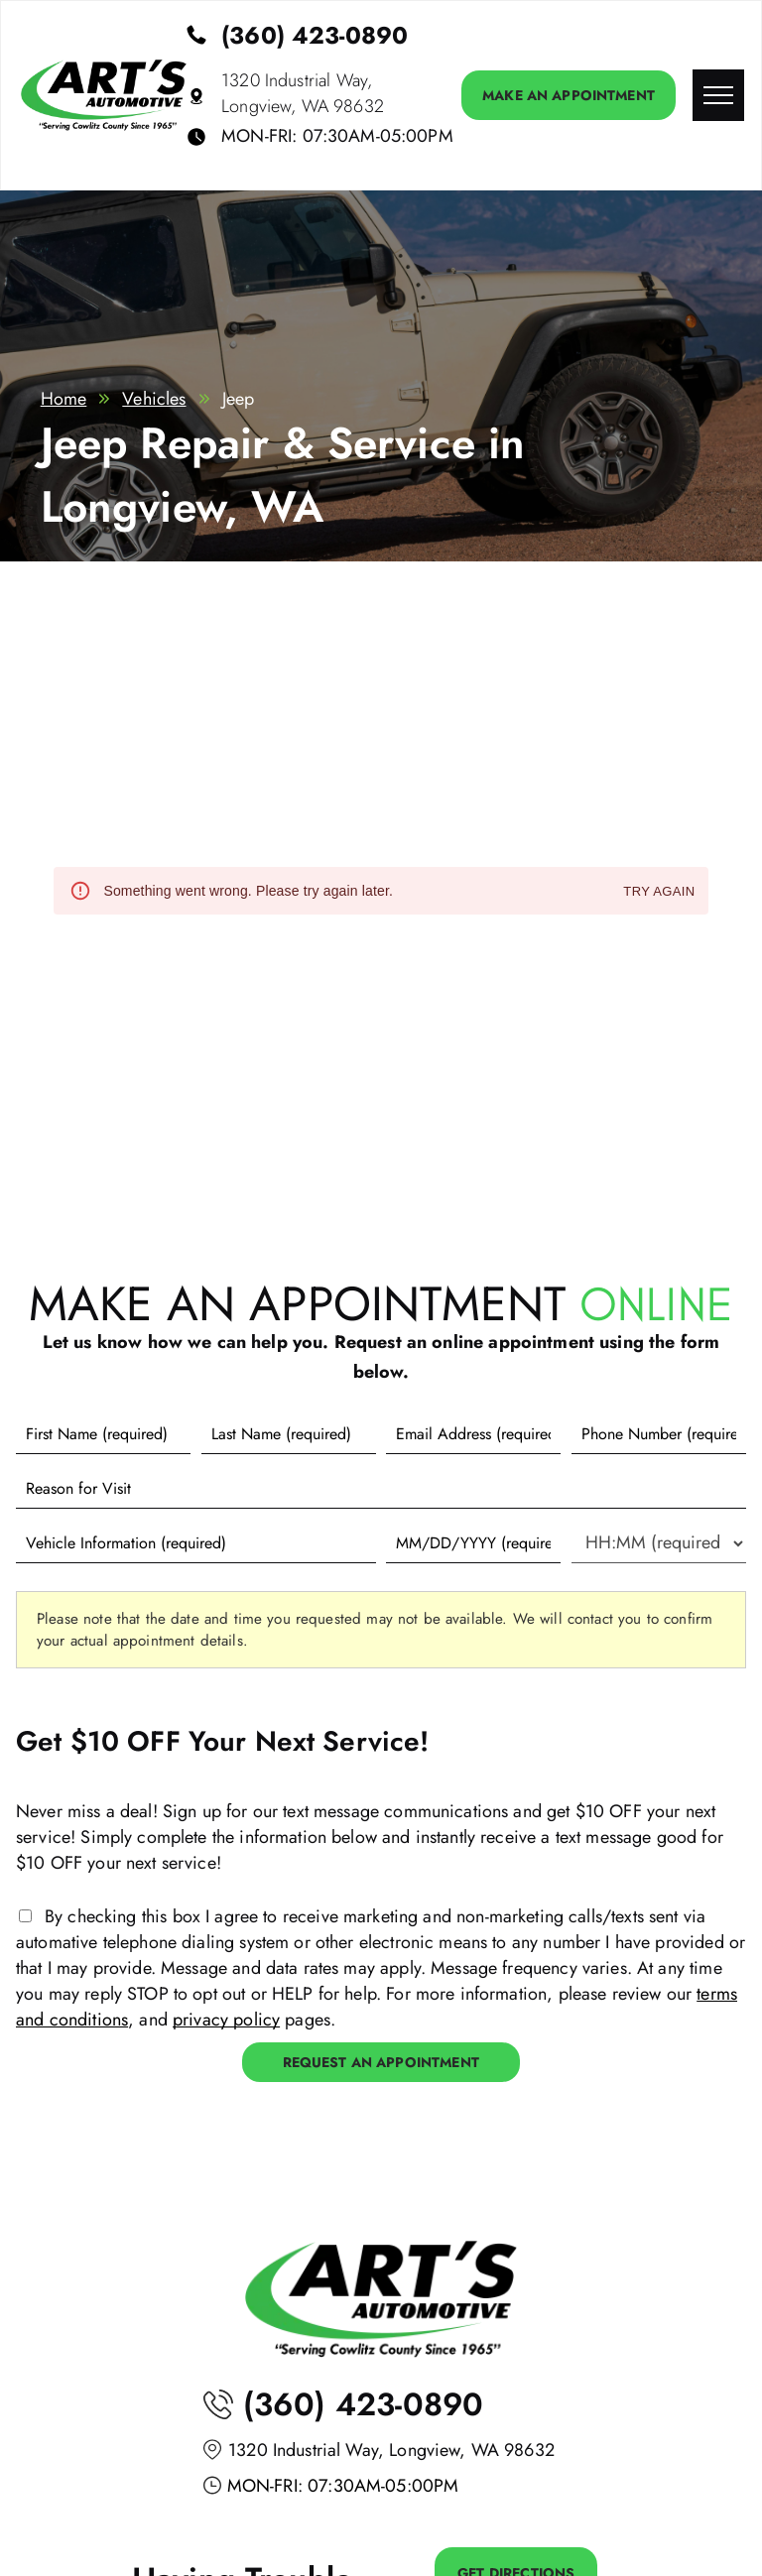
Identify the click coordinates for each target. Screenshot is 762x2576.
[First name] (103, 1434)
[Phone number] (659, 1434)
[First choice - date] (473, 1543)
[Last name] (288, 1434)
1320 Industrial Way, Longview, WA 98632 (302, 93)
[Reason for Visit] (381, 1489)
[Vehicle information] (196, 1543)
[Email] (473, 1434)
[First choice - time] (659, 1543)
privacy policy (226, 2019)
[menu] (718, 95)
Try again (658, 892)
